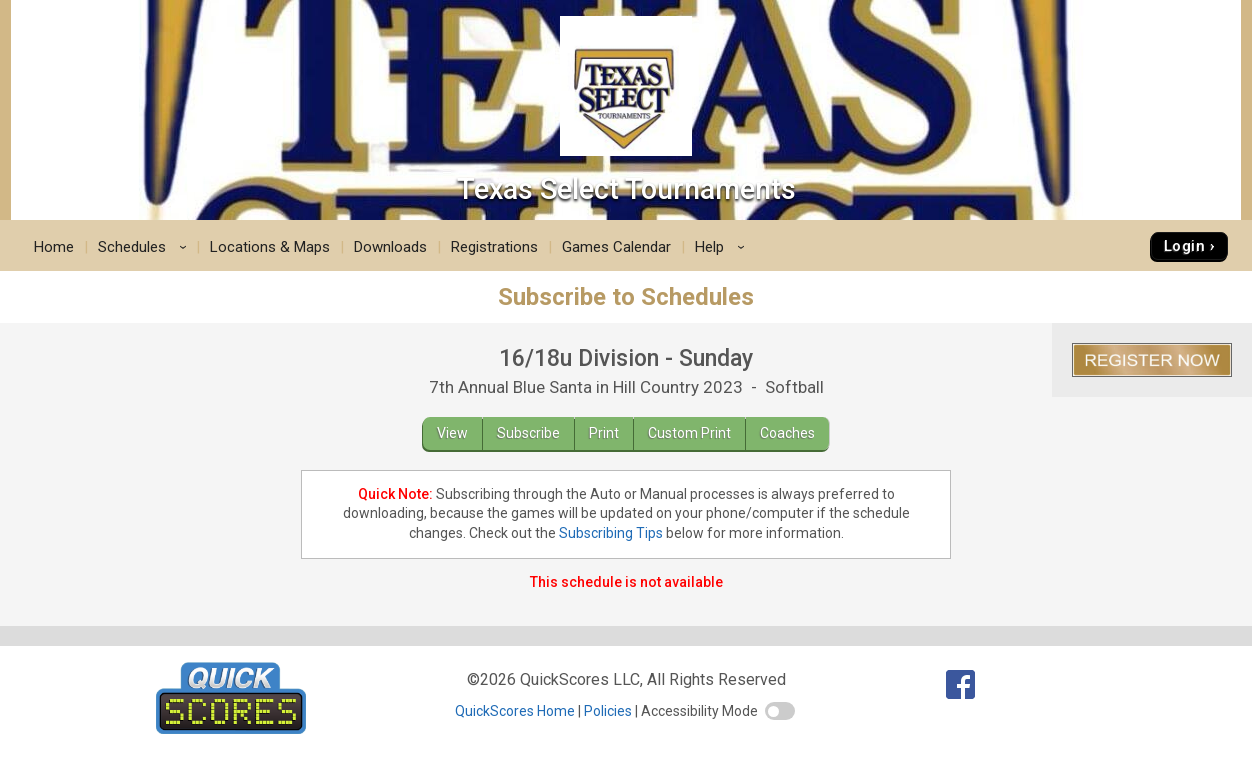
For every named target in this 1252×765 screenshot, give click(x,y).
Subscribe (528, 433)
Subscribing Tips (611, 533)
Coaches (787, 433)
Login (1184, 246)
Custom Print (689, 433)
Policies (608, 711)
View (452, 433)
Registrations (494, 247)
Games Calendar (616, 247)
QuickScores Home (515, 711)
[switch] (780, 711)
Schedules (145, 247)
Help (723, 247)
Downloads (390, 247)
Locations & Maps (270, 247)
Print (604, 433)
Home (54, 247)
